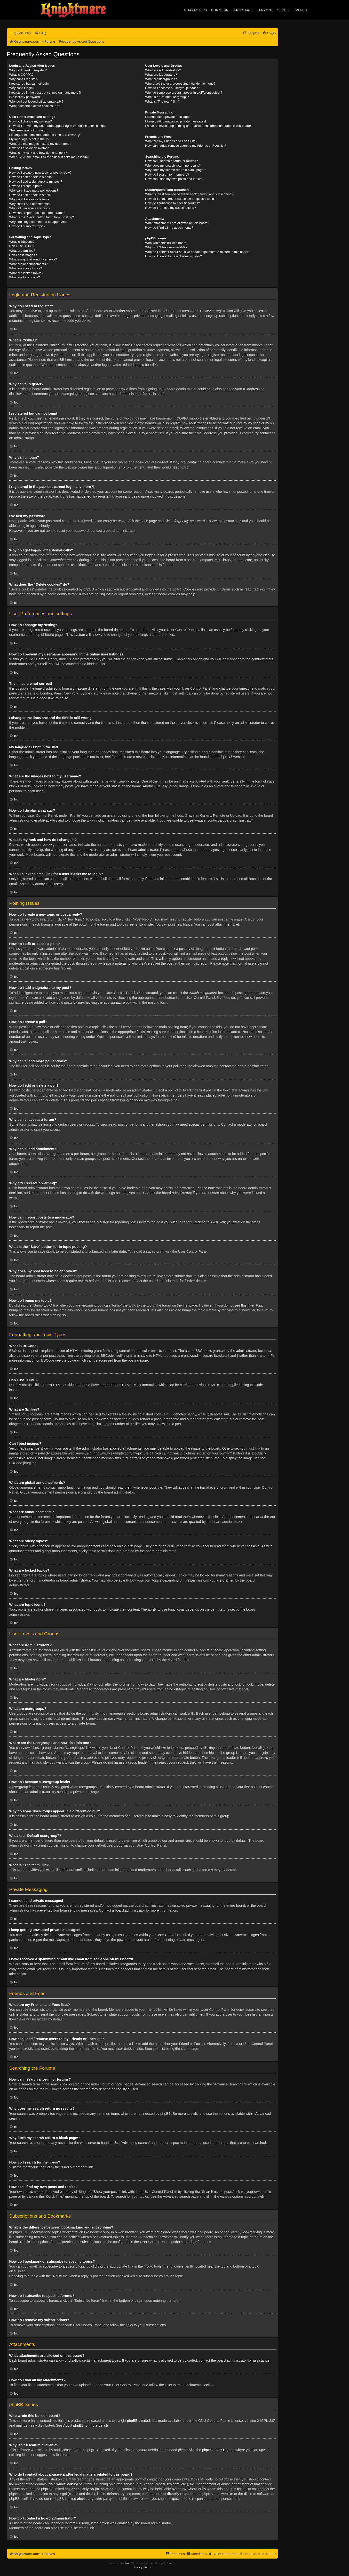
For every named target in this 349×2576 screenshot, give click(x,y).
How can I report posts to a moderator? (37, 213)
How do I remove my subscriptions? (170, 208)
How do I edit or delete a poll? (30, 195)
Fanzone (265, 10)
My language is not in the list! (29, 139)
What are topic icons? (24, 277)
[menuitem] (40, 33)
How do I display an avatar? (29, 148)
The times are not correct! (27, 130)
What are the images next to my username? (40, 143)
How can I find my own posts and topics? (174, 179)
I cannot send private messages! (168, 117)
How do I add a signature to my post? (35, 181)
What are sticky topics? (25, 268)
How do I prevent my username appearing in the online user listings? (57, 126)
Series (283, 10)
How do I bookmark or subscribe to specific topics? (181, 199)
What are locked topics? (26, 273)
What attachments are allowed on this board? (177, 223)
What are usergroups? (161, 79)
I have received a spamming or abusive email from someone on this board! (198, 126)
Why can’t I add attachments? (30, 204)
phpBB (224, 757)
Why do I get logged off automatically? (36, 101)
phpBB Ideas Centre (218, 2450)
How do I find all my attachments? (169, 227)
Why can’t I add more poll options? (33, 190)
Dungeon (220, 10)
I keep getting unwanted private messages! (175, 121)
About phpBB (73, 2425)
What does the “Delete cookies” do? (34, 106)
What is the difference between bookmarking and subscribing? (189, 194)
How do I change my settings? (30, 121)
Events (300, 10)
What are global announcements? (33, 259)
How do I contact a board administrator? (173, 256)
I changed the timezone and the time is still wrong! (44, 135)
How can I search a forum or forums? (171, 161)
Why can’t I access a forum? (29, 199)
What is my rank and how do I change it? (38, 152)
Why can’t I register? (23, 79)
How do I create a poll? (25, 186)
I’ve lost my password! (25, 97)
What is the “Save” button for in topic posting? (41, 217)
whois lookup (66, 2484)
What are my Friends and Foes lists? (171, 141)
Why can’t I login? (21, 88)
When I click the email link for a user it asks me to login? (49, 157)
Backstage (243, 10)
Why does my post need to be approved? (38, 222)
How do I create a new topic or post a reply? (40, 172)
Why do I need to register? (28, 70)
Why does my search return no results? (173, 165)
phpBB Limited (138, 2421)
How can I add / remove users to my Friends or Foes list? (185, 145)
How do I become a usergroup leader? (172, 88)
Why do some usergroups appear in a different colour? (183, 92)
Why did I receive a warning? (29, 208)
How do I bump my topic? (27, 226)
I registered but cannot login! (29, 83)
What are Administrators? (163, 70)
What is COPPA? (21, 74)
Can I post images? (23, 255)
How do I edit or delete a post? (31, 177)
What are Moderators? (161, 74)
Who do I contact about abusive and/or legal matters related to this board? (197, 252)
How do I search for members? (167, 174)
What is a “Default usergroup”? (167, 97)
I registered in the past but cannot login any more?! (45, 92)
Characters (195, 10)
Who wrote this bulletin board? (166, 243)
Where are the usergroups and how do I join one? (180, 83)
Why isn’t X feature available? (166, 247)
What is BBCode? (21, 241)
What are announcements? (28, 264)
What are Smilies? (22, 250)
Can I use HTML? (21, 246)
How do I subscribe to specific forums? (172, 203)
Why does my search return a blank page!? (175, 170)
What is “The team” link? (162, 101)
